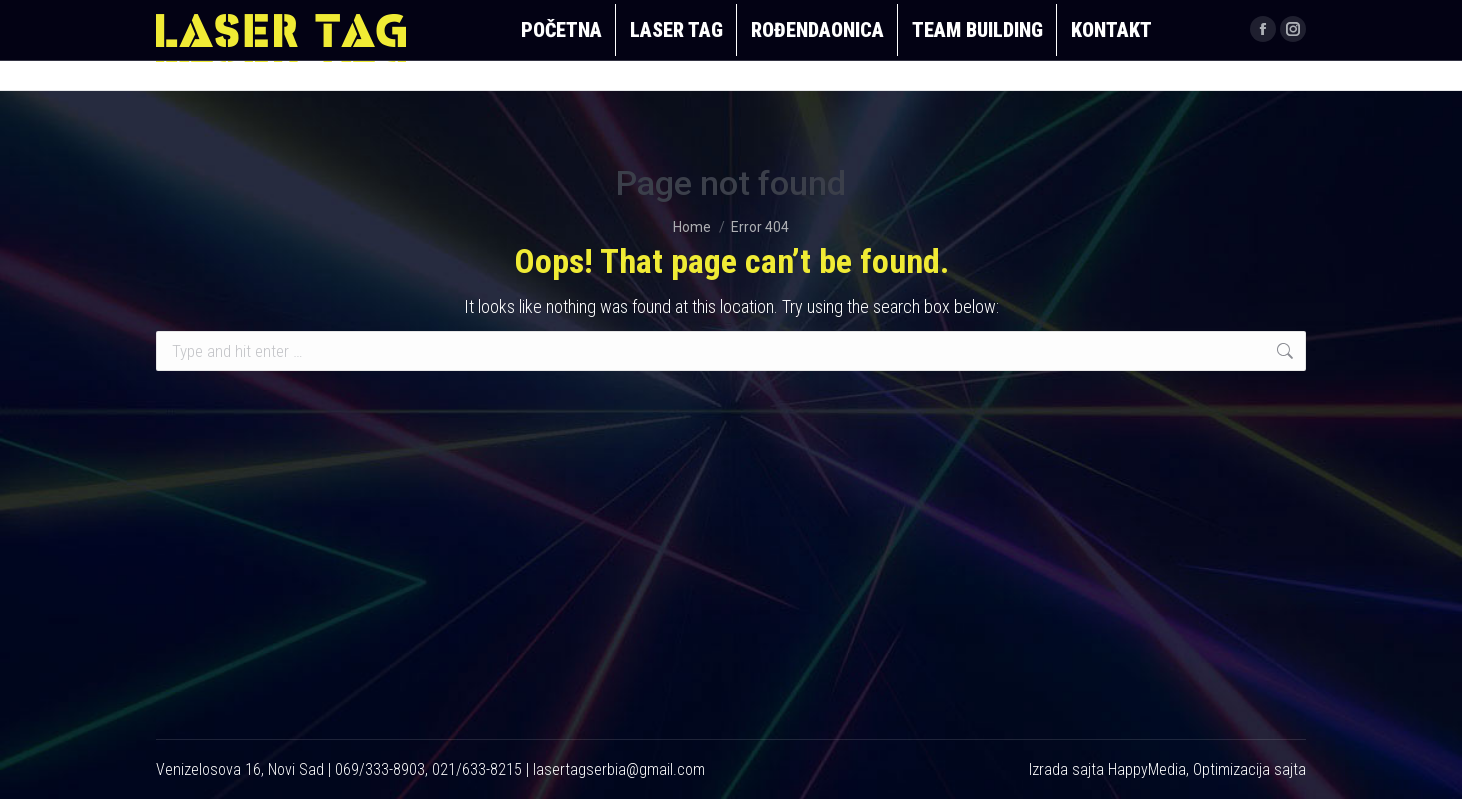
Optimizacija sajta (1249, 769)
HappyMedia (1147, 769)
